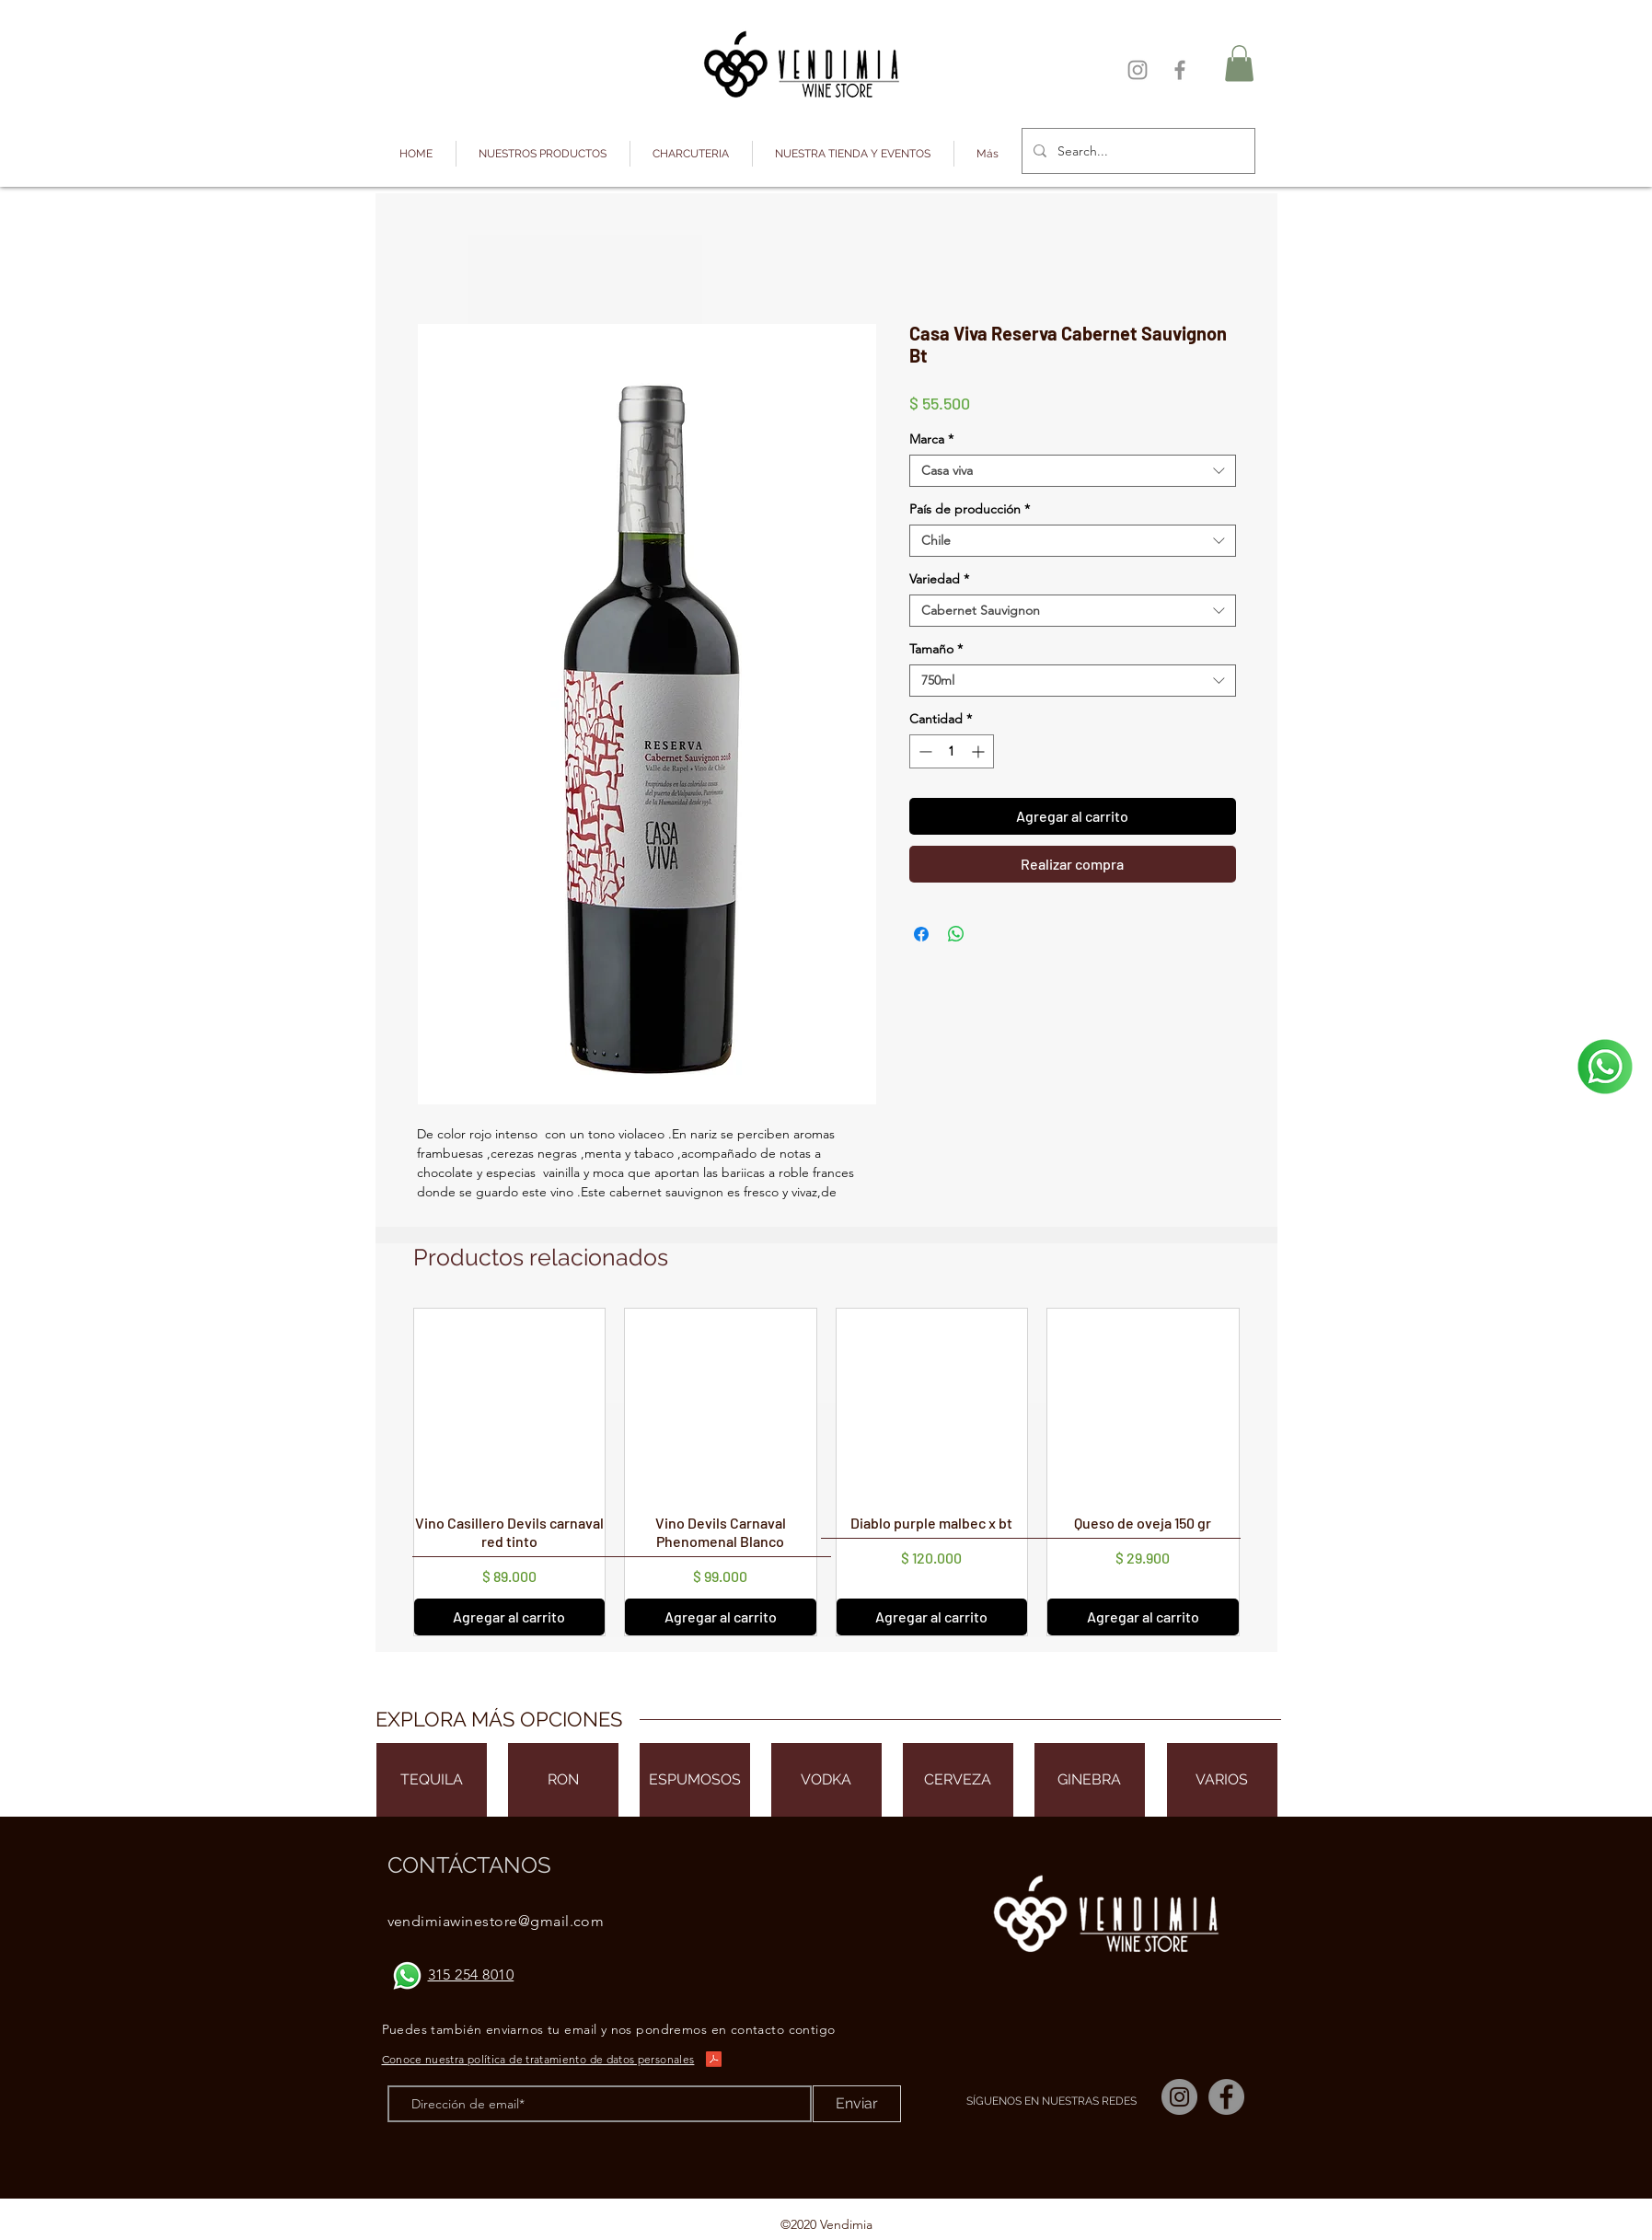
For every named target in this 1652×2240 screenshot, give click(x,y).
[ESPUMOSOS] (695, 1780)
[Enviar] (857, 2103)
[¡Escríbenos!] (1605, 1066)
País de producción (969, 509)
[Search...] (1136, 151)
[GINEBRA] (1089, 1780)
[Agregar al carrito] (510, 1617)
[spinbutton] (951, 751)
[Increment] (979, 751)
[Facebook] (1180, 70)
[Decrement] (923, 751)
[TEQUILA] (431, 1780)
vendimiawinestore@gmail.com (496, 1921)
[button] (543, 154)
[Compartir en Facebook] (921, 934)
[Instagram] (1137, 70)
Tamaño (936, 649)
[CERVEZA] (958, 1780)
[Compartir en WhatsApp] (956, 934)
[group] (826, 1472)
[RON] (563, 1780)
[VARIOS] (1222, 1780)
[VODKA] (826, 1780)
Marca (931, 439)
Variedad (939, 579)
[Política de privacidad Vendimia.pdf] (713, 2061)
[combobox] (1072, 471)
